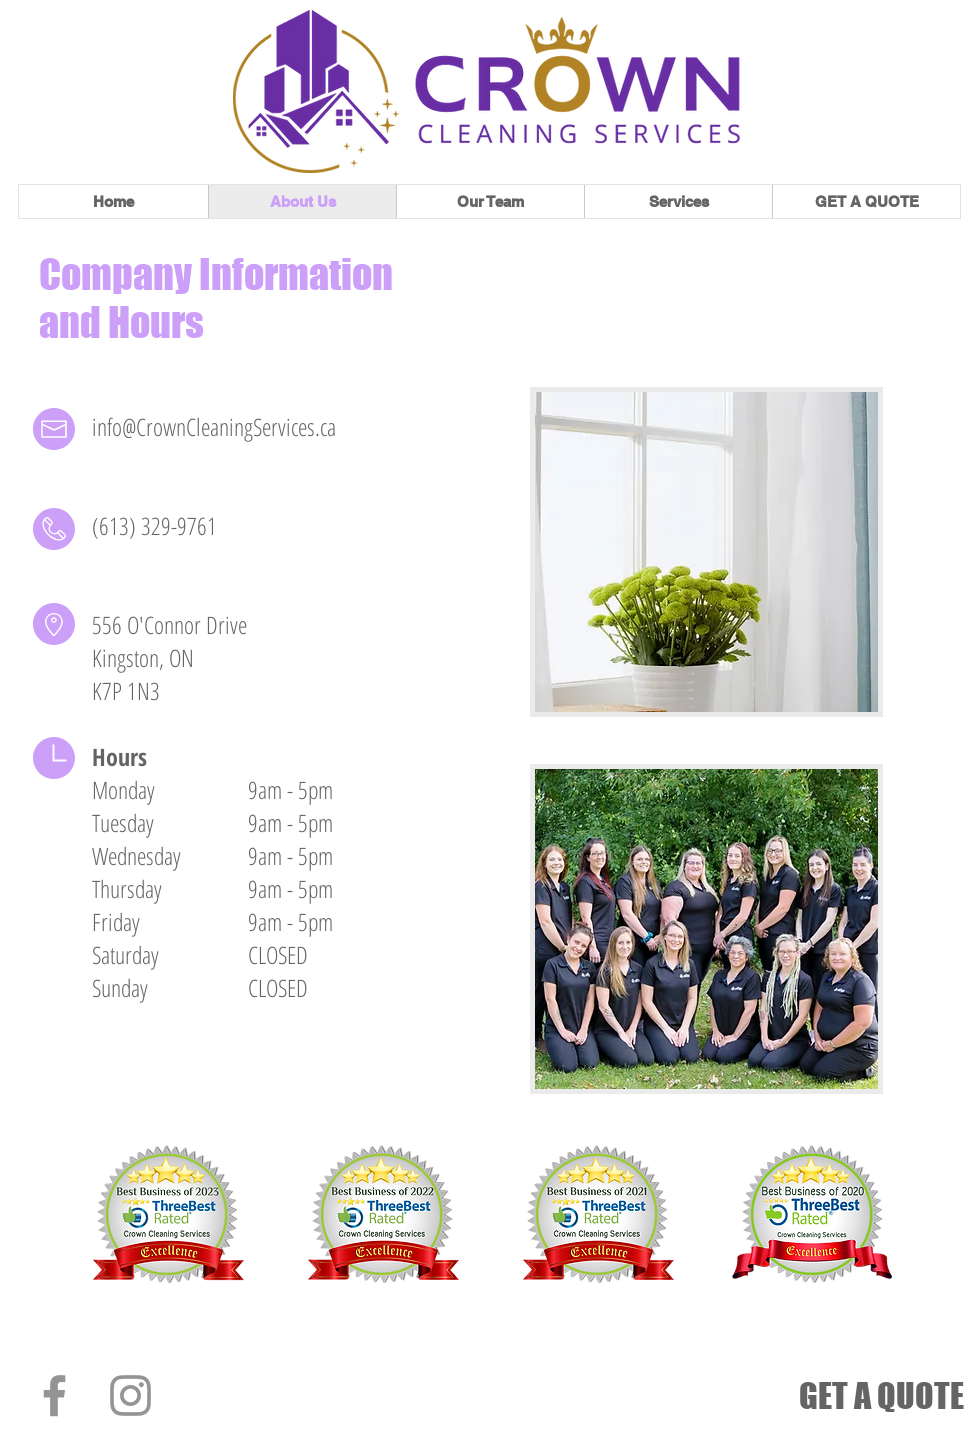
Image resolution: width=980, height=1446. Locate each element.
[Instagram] (130, 1395)
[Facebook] (54, 1395)
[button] (678, 201)
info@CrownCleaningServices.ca (214, 426)
